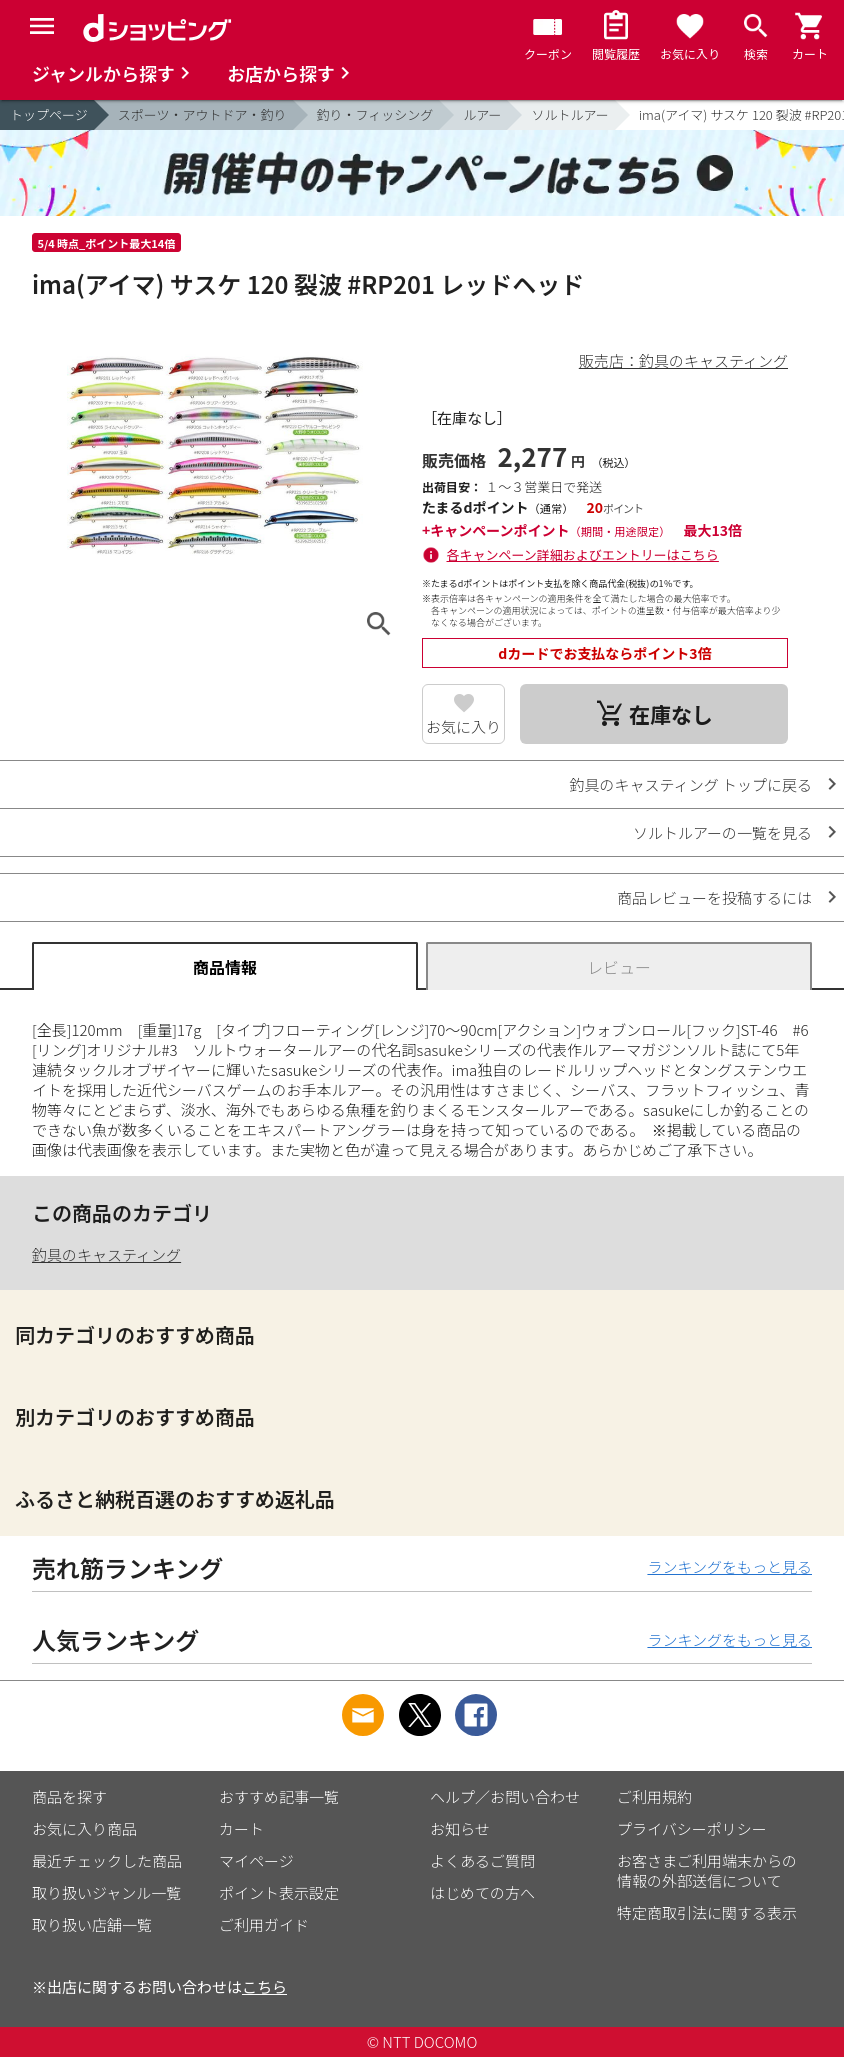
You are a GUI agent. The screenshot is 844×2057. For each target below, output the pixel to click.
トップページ (49, 114)
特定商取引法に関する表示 (707, 1912)
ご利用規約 (654, 1796)
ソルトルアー (569, 114)
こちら (264, 1986)
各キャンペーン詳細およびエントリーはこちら (583, 554)
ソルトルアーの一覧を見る (722, 832)
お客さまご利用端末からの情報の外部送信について (707, 1870)
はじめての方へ (482, 1892)
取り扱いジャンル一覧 (106, 1892)
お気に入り (463, 726)
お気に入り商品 (84, 1828)
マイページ (256, 1860)
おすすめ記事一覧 (279, 1796)
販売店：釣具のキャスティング (683, 360)
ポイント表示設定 (279, 1892)
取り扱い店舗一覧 (92, 1924)
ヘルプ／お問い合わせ (505, 1796)
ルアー (482, 114)
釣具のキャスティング (106, 1254)
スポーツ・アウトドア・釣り (202, 114)
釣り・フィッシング (375, 114)
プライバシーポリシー (692, 1828)
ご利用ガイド (264, 1924)
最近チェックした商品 (107, 1860)
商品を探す (69, 1796)
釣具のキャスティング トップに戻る (691, 784)
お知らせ (460, 1828)
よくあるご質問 (482, 1860)
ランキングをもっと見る (729, 1566)
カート (241, 1828)
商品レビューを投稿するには (714, 897)
